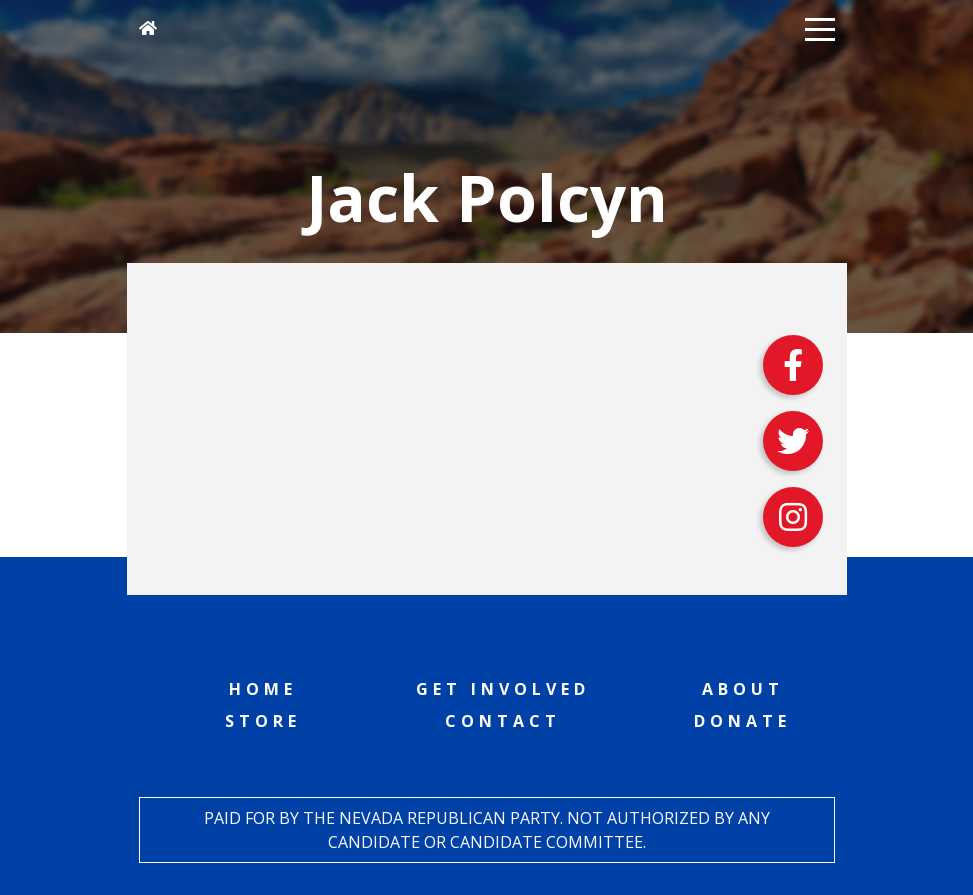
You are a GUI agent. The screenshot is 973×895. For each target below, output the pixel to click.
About (743, 689)
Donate (742, 721)
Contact (503, 721)
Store (263, 721)
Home (263, 689)
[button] (820, 28)
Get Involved (503, 689)
